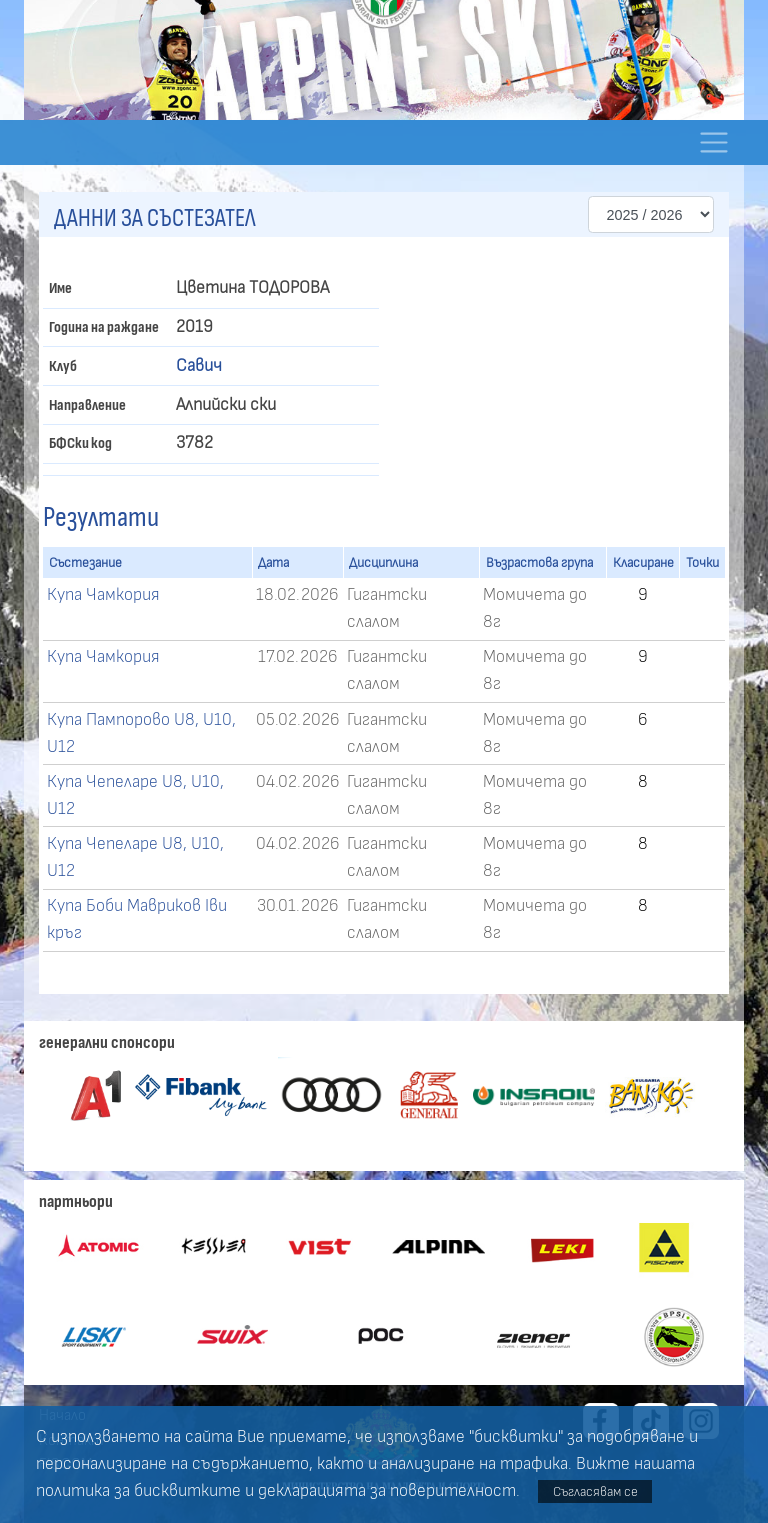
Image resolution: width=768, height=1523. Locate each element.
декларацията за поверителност (387, 1491)
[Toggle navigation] (713, 142)
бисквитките (187, 1491)
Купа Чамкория (103, 595)
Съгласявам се (595, 1491)
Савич (199, 366)
